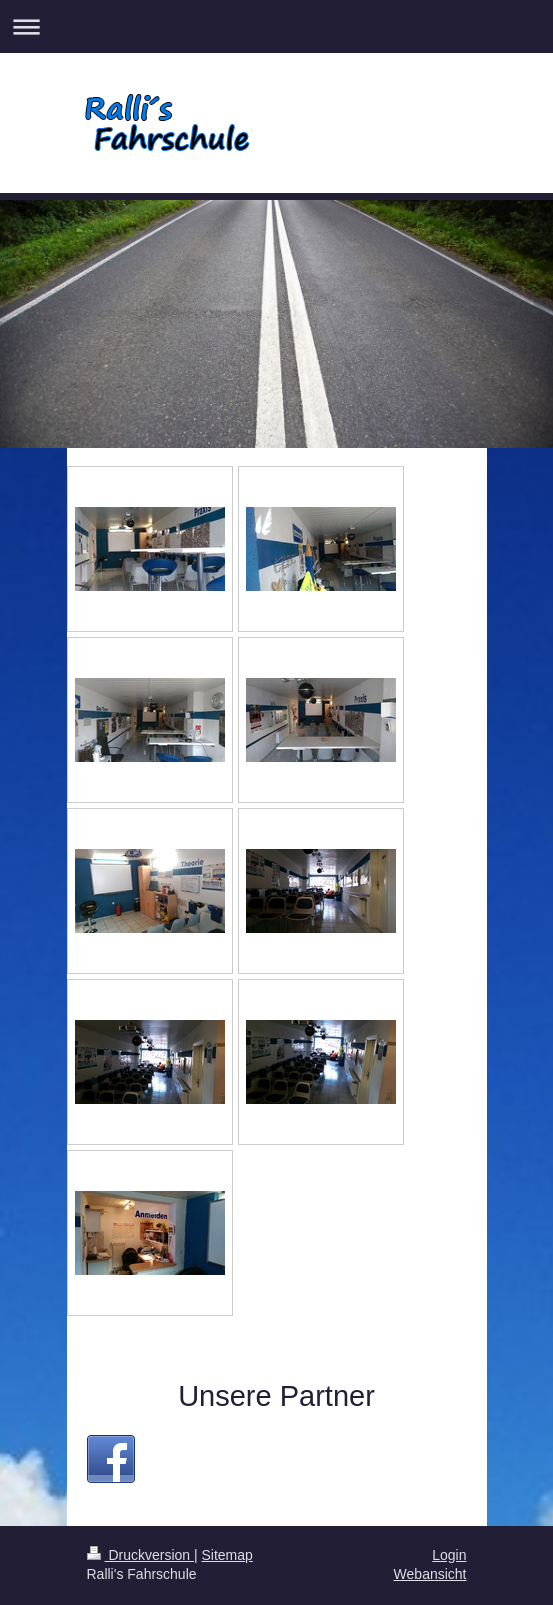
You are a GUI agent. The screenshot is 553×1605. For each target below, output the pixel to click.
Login (449, 1555)
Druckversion (140, 1555)
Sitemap (227, 1555)
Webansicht (430, 1574)
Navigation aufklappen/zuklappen (276, 26)
